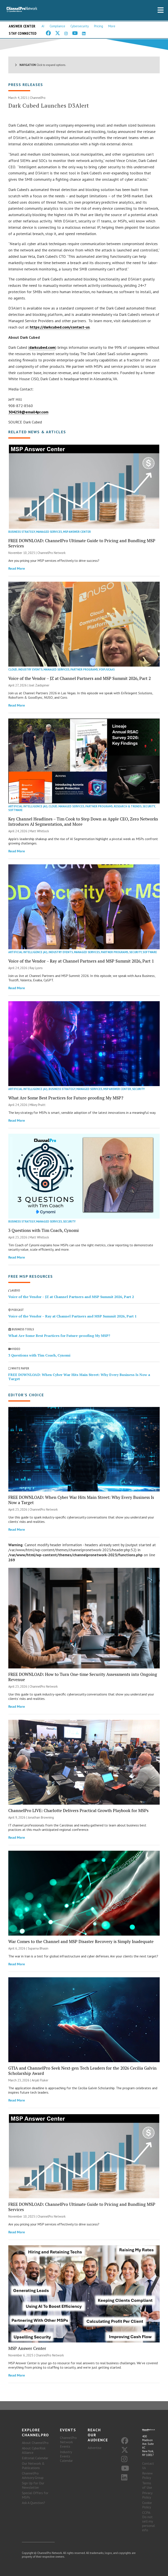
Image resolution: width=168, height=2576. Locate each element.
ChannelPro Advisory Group (33, 2475)
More (111, 26)
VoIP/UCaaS (107, 669)
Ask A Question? (33, 2502)
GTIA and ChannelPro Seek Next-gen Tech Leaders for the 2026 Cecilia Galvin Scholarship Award (82, 2070)
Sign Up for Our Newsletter (33, 2485)
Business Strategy (21, 532)
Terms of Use (147, 2485)
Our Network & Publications (33, 2465)
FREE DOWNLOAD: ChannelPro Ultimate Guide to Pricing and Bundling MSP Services (81, 543)
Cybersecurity (79, 26)
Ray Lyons (36, 968)
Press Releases (25, 84)
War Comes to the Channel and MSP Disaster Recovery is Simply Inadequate (81, 1941)
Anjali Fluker (40, 2080)
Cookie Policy (147, 2504)
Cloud (12, 669)
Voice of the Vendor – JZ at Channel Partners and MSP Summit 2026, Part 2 (79, 678)
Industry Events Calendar (66, 2456)
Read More (16, 568)
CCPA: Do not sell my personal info (148, 2521)
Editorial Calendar (35, 2458)
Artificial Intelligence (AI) (27, 806)
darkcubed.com (42, 347)
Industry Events (30, 669)
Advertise (95, 2447)
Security (149, 806)
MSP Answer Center (77, 532)
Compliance (57, 26)
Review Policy (147, 2475)
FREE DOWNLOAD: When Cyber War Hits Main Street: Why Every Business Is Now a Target (79, 1376)
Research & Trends (128, 806)
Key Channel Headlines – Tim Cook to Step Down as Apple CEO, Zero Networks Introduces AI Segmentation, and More (83, 821)
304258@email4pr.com (28, 411)
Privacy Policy (147, 2495)
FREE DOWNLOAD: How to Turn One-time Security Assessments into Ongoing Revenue (82, 1676)
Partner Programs (84, 669)
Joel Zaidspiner (39, 685)
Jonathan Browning (41, 1817)
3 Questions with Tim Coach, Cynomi (43, 1230)
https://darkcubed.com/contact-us (60, 327)
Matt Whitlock (39, 831)
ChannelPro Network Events (68, 2442)
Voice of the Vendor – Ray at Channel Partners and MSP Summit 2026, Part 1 (81, 961)
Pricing (98, 26)
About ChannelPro (35, 2442)
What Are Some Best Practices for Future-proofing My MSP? (65, 1098)
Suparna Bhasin (38, 1948)
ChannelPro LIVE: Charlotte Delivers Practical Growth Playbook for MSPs (78, 1810)
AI (43, 26)
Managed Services (49, 532)
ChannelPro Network (51, 553)
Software (15, 810)
